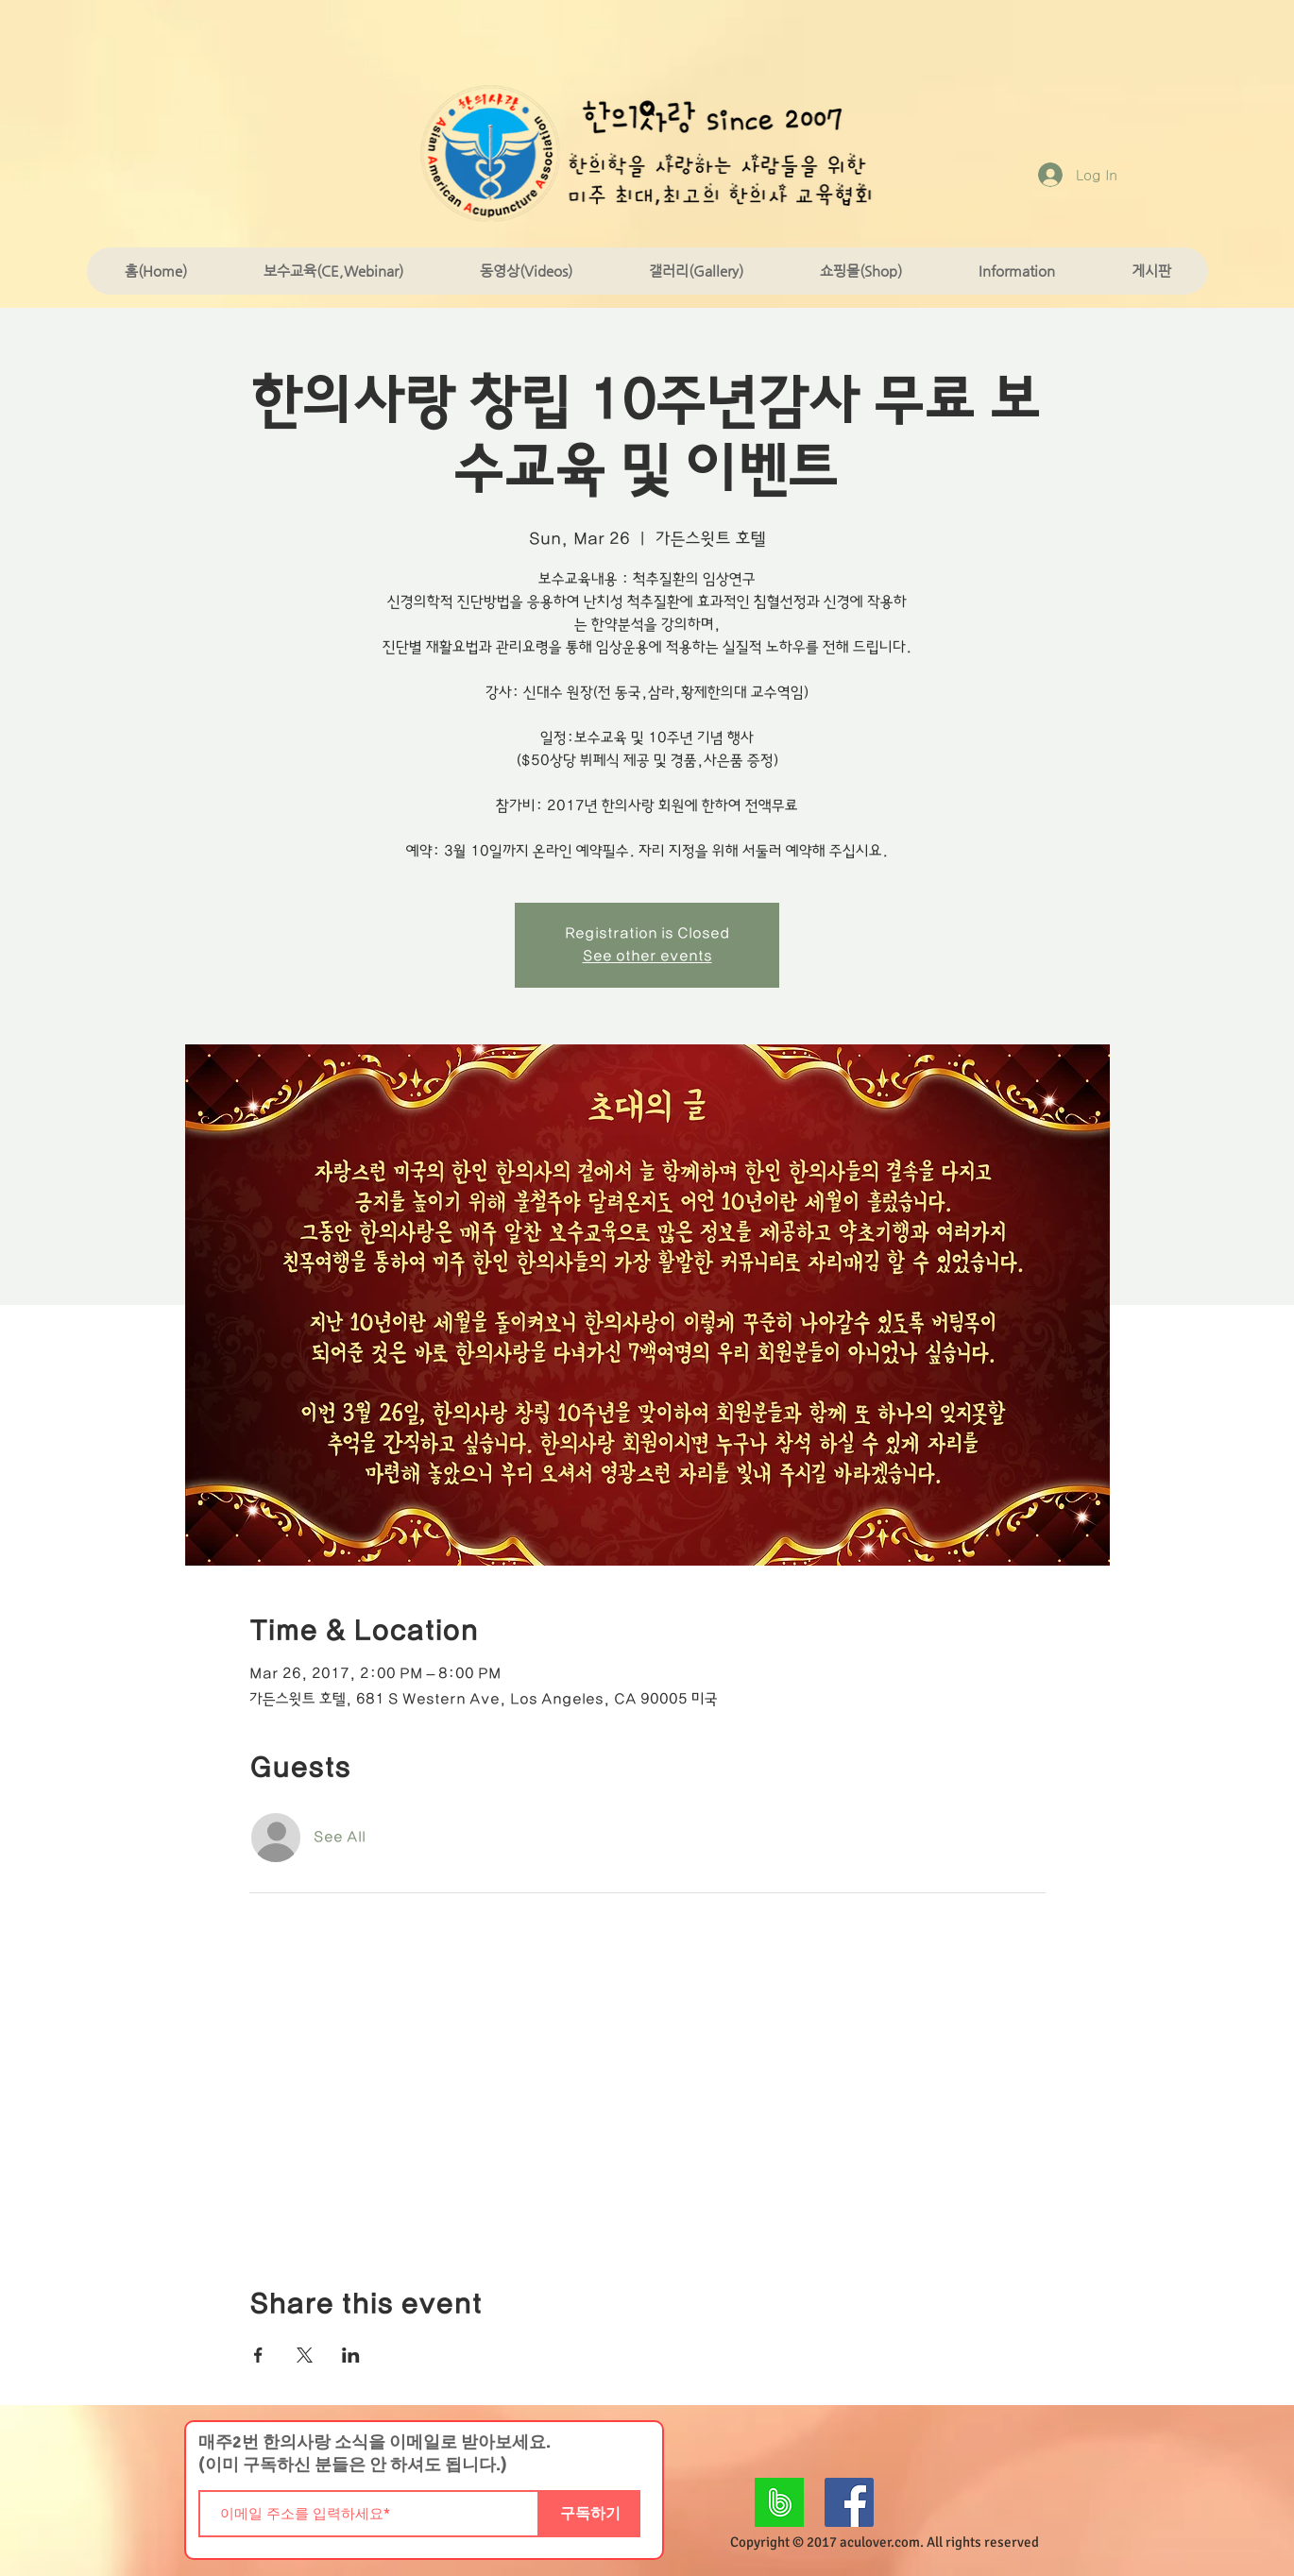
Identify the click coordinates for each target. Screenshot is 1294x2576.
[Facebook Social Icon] (849, 2502)
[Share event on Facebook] (258, 2355)
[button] (333, 271)
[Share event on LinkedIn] (351, 2355)
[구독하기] (589, 2513)
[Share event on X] (305, 2355)
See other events (647, 956)
